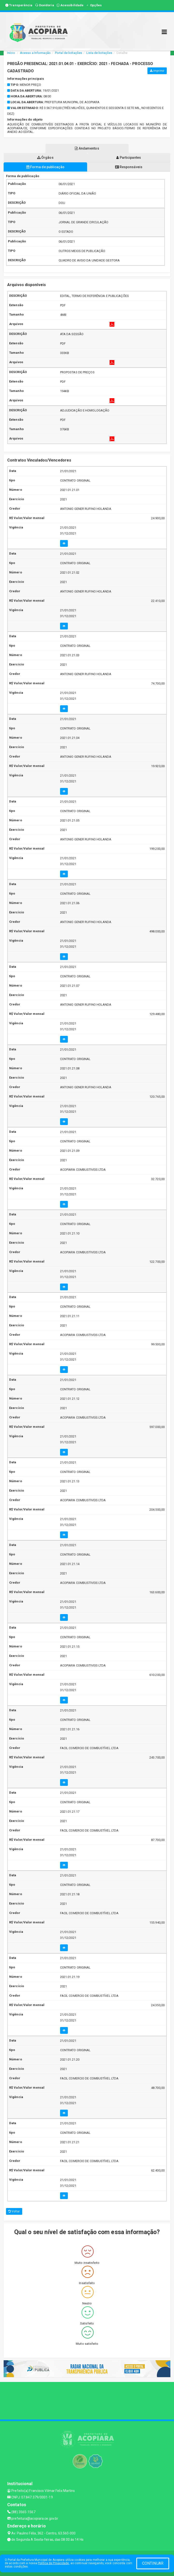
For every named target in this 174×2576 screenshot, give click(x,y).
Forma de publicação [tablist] (45, 167)
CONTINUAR (152, 2563)
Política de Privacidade (53, 2563)
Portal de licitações (68, 53)
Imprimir (157, 70)
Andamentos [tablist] (87, 148)
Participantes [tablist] (128, 157)
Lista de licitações (99, 53)
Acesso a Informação (35, 53)
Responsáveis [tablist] (128, 167)
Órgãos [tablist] (45, 157)
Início (11, 53)
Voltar (14, 2211)
